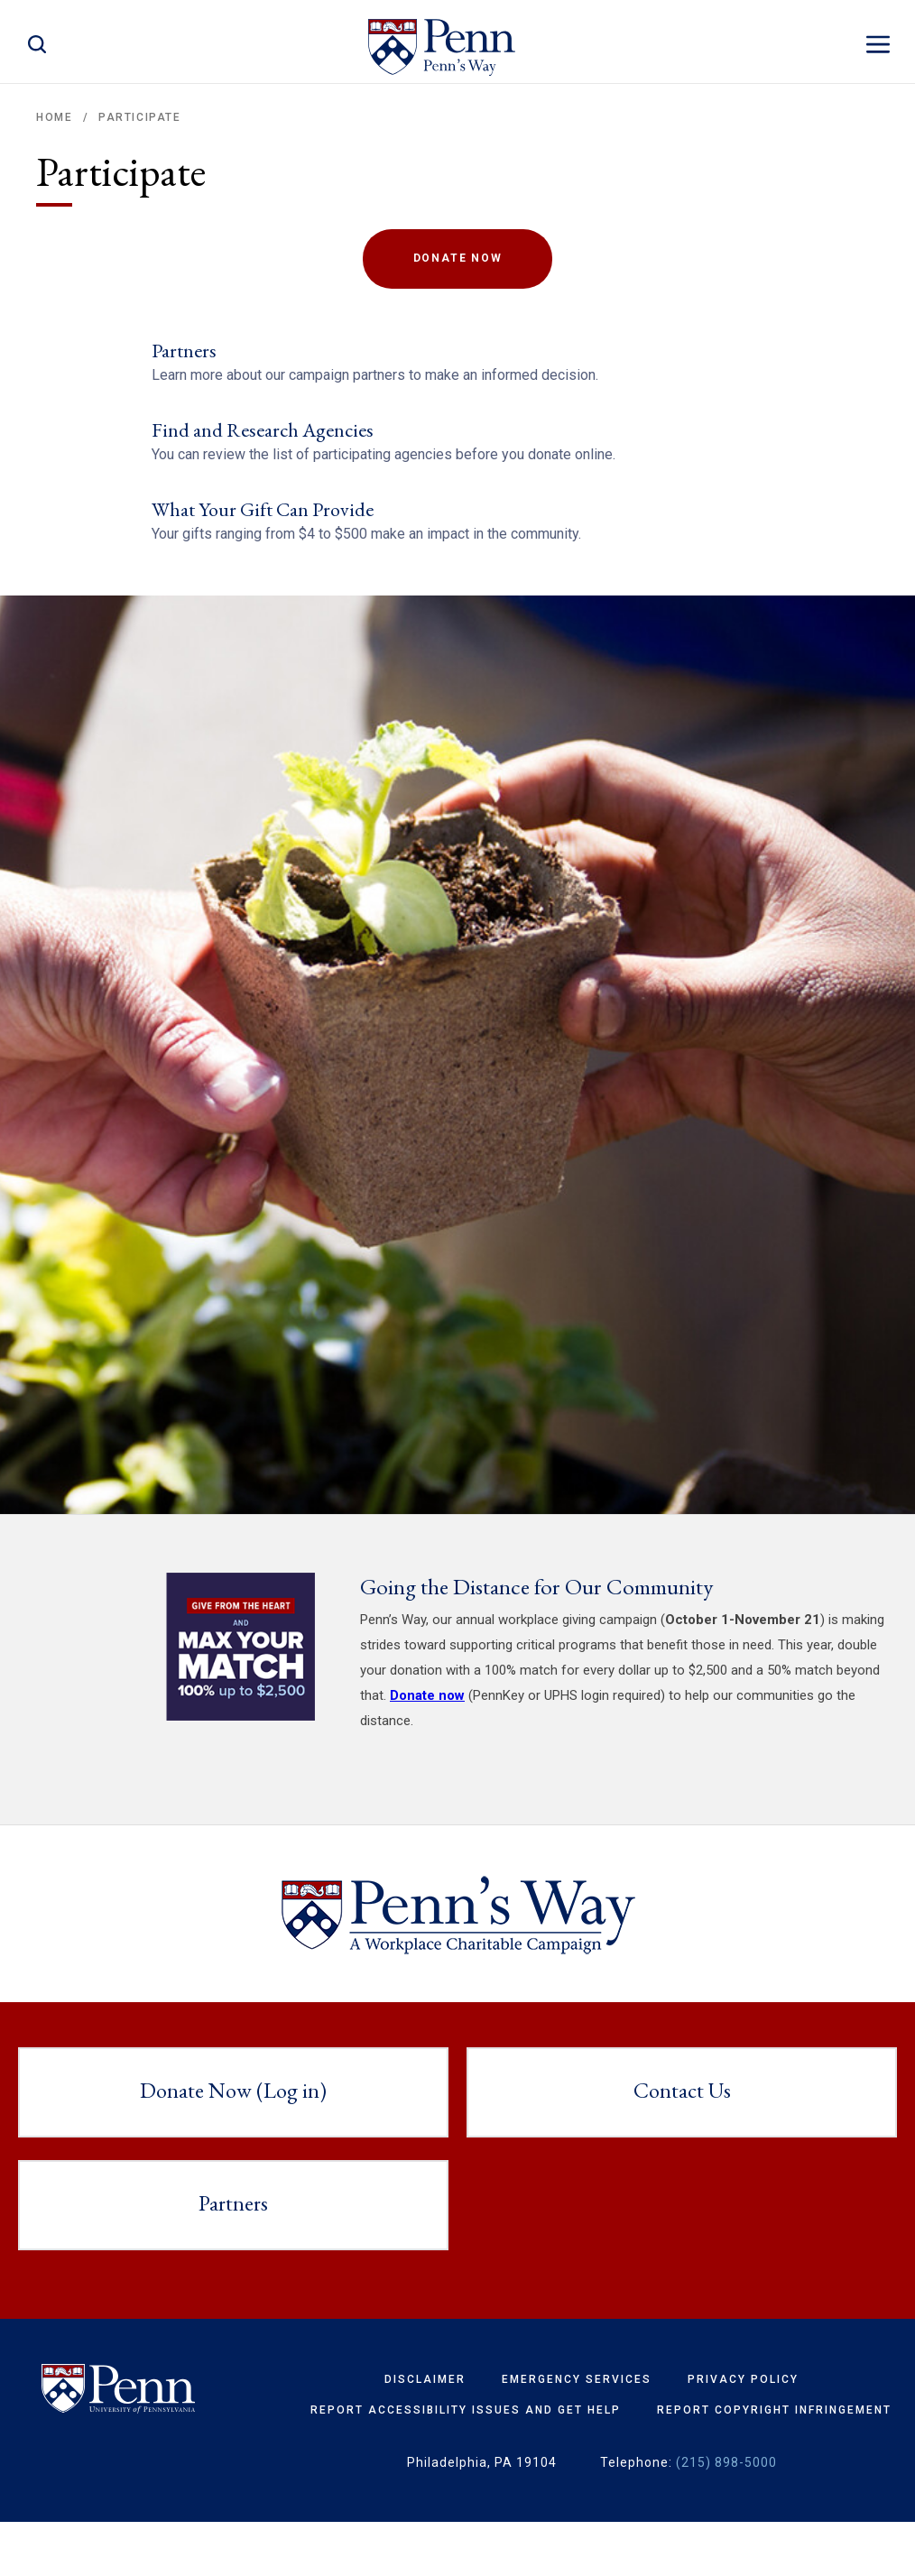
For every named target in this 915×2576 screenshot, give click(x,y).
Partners (184, 350)
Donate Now (458, 258)
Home (54, 117)
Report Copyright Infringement (774, 2463)
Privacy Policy (743, 2432)
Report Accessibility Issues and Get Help (465, 2463)
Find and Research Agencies (263, 447)
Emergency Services (577, 2432)
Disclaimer (425, 2432)
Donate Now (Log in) (233, 2143)
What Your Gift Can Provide (263, 544)
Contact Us (682, 2143)
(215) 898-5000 (726, 2515)
